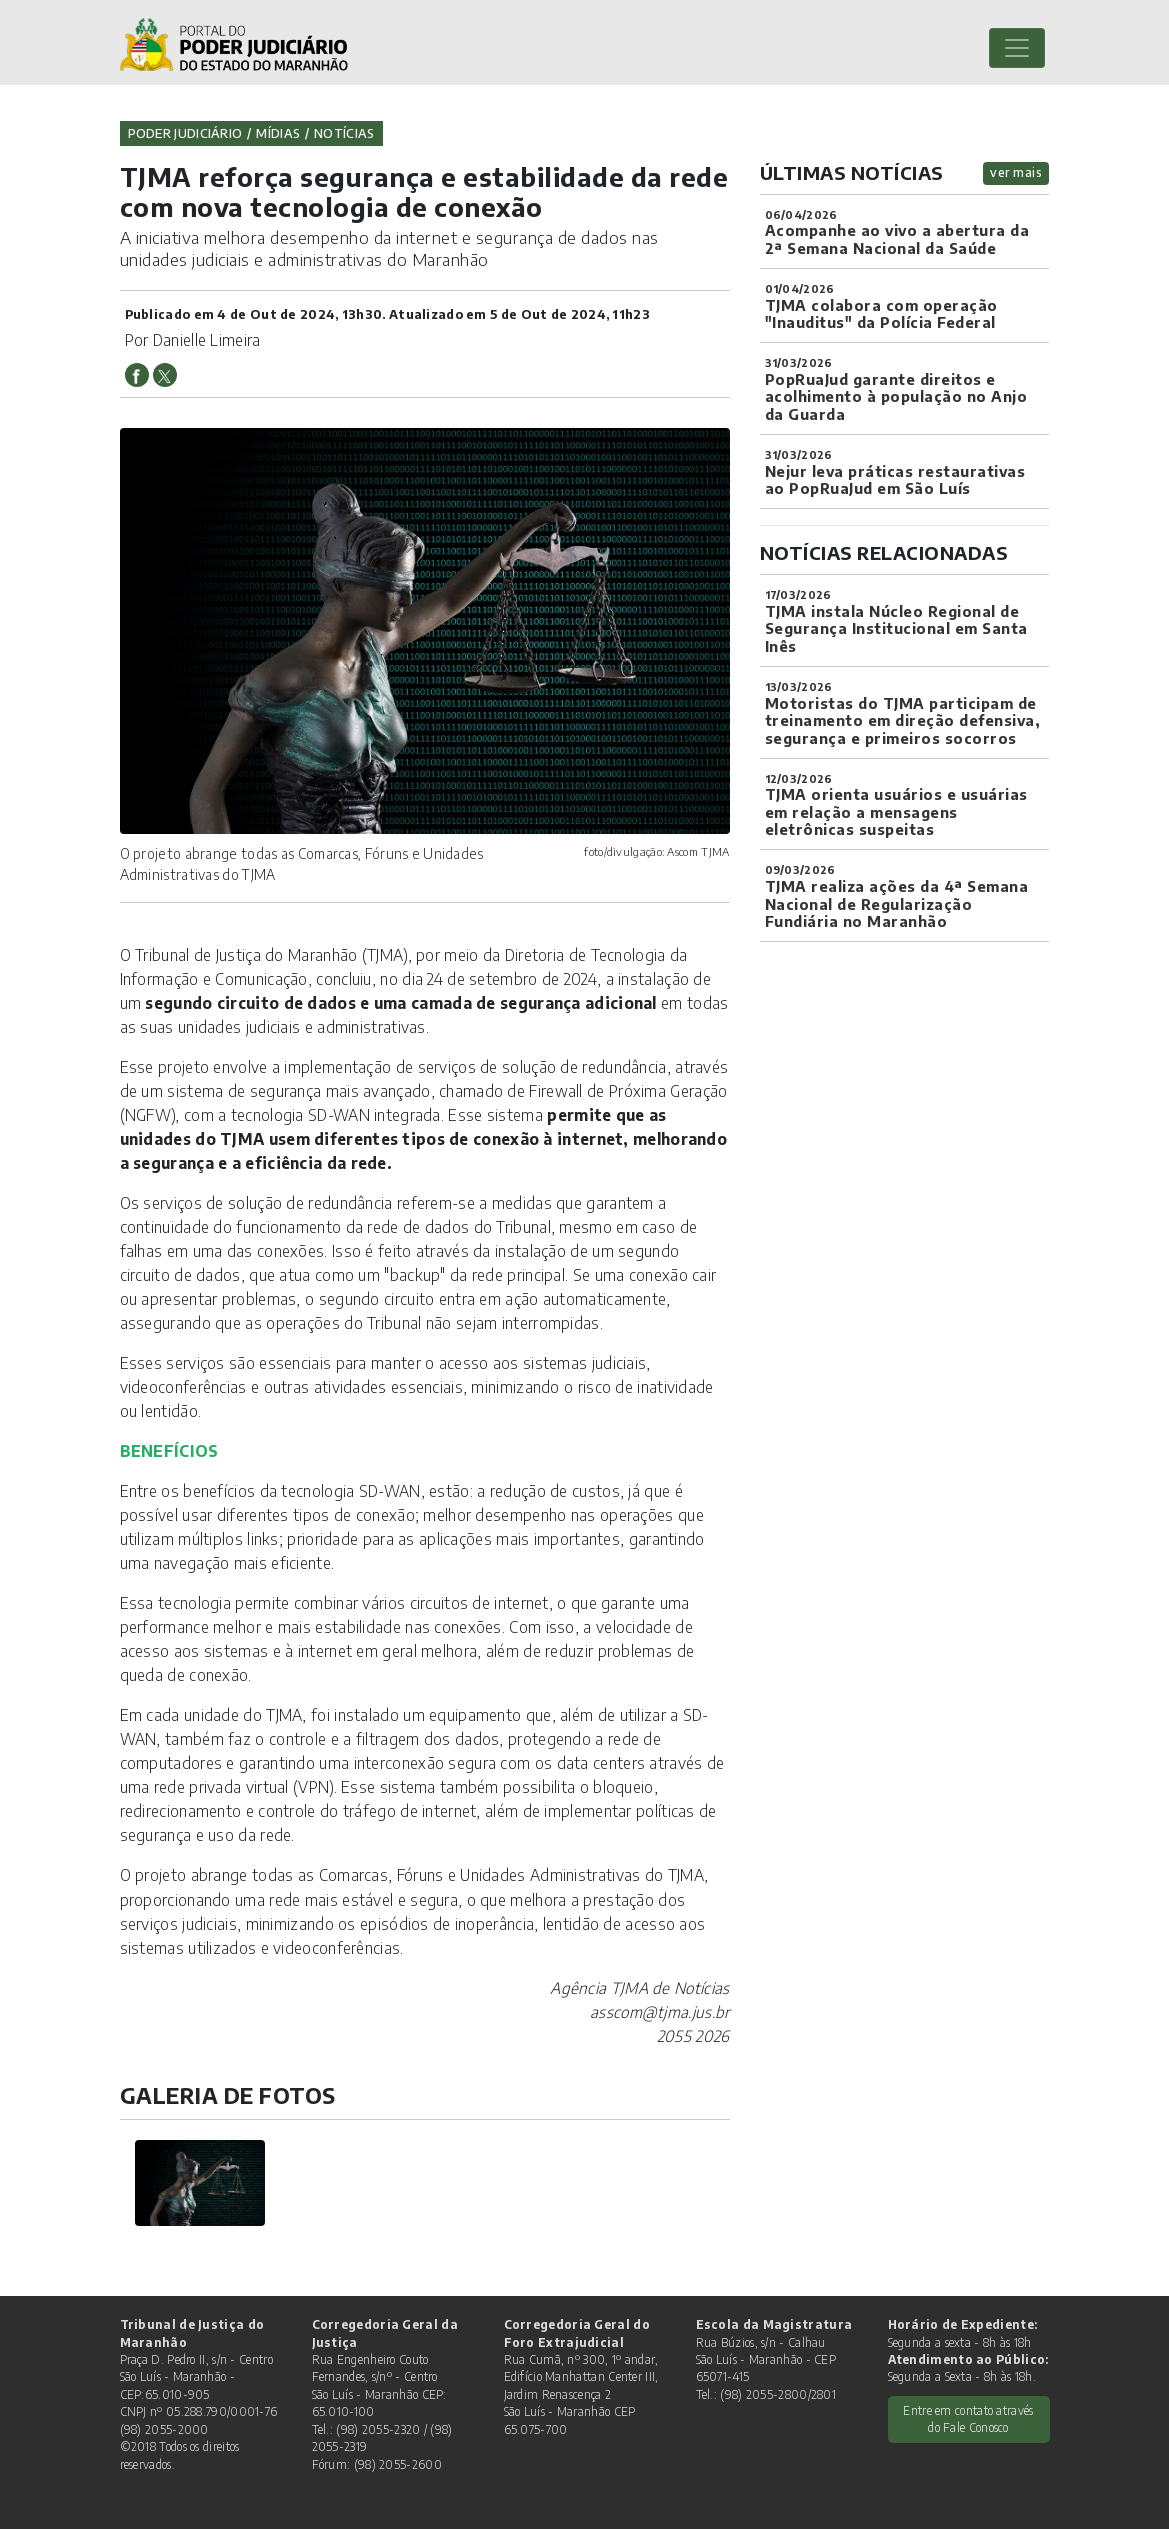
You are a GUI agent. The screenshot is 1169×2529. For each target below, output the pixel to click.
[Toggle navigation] (1017, 48)
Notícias (344, 133)
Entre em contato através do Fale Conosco (968, 2419)
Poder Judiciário (185, 133)
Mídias (278, 133)
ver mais (1016, 172)
